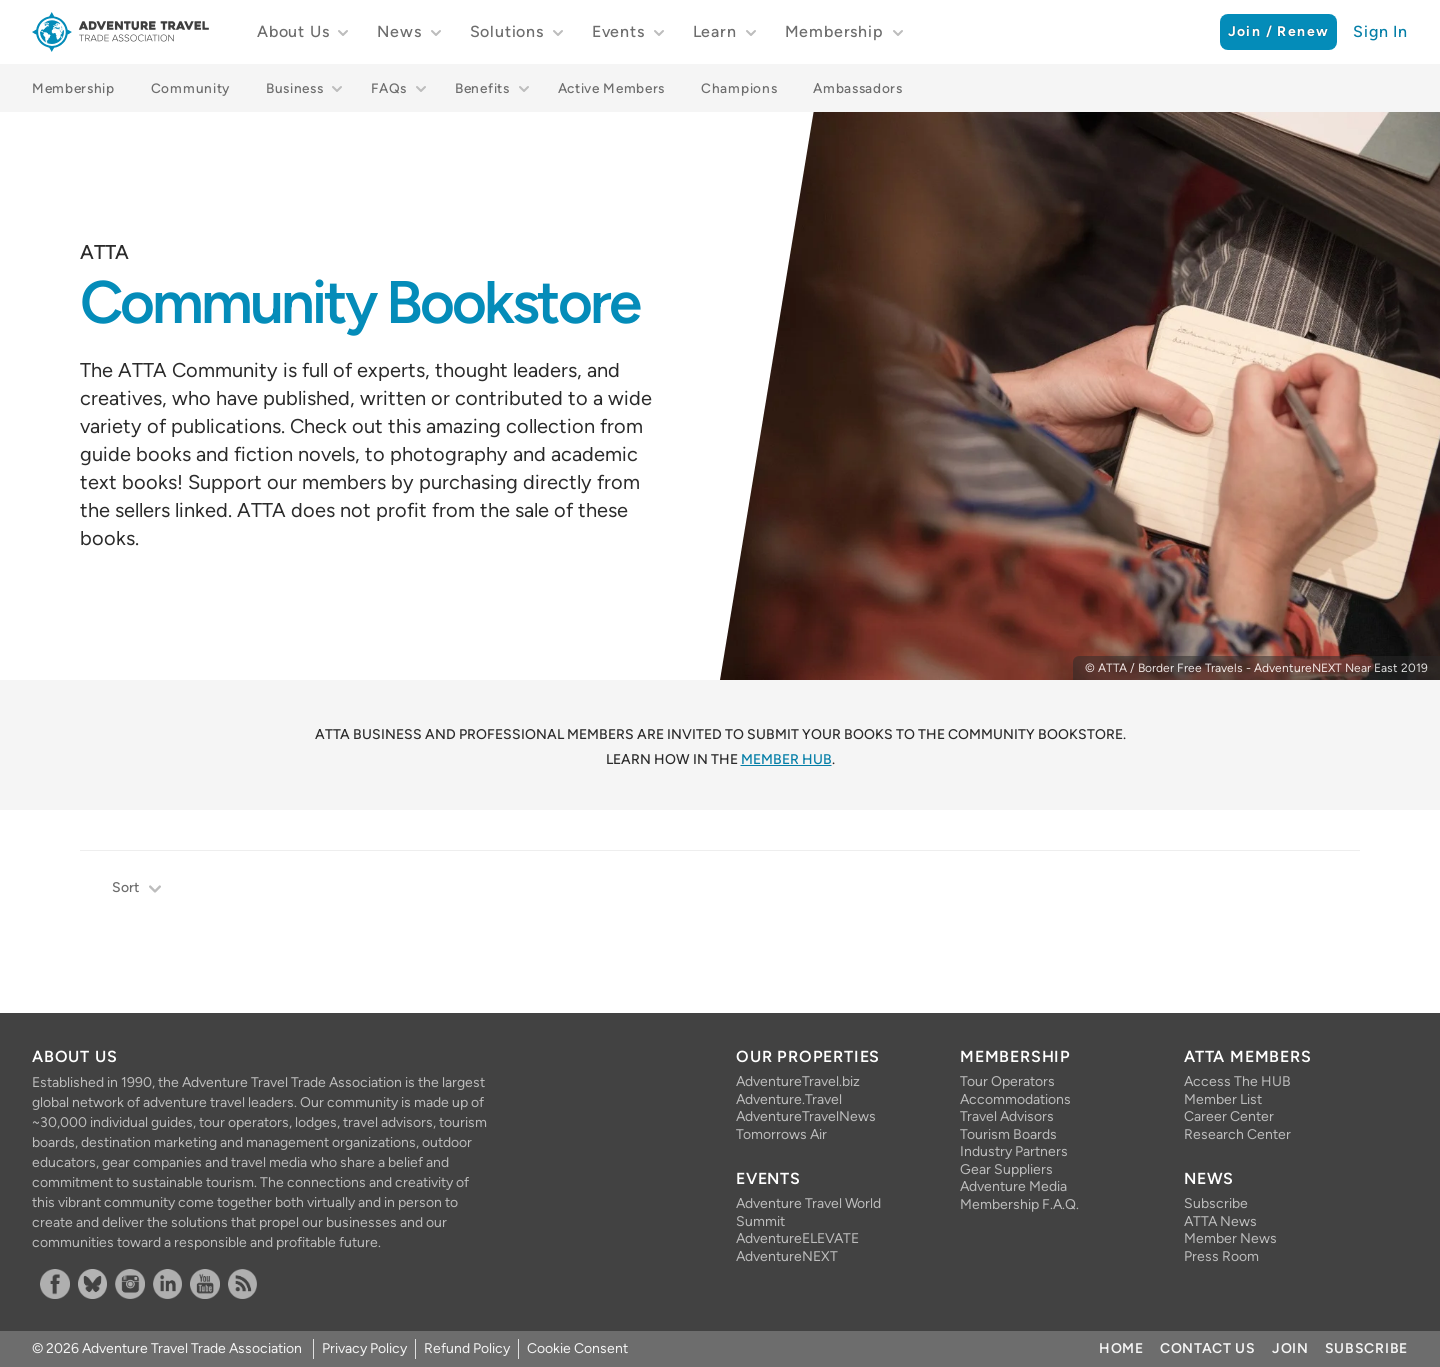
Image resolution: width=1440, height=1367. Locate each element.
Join (1290, 1348)
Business (294, 88)
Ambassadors (857, 88)
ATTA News (1220, 1221)
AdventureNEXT (787, 1256)
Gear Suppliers (1006, 1169)
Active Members (612, 88)
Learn (715, 31)
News (399, 31)
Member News (1230, 1238)
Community (190, 88)
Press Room (1221, 1256)
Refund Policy (467, 1348)
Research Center (1237, 1134)
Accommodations (1015, 1099)
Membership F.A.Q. (1019, 1204)
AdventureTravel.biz (798, 1081)
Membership (834, 31)
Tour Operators (1007, 1081)
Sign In (1380, 31)
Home (1121, 1348)
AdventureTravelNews (806, 1116)
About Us (293, 31)
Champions (739, 88)
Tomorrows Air (781, 1134)
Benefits (482, 88)
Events (618, 31)
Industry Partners (1014, 1151)
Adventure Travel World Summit (808, 1212)
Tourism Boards (1008, 1134)
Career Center (1229, 1116)
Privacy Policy (364, 1348)
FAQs (389, 88)
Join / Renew (1279, 31)
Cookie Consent (577, 1348)
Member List (1223, 1099)
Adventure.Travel (789, 1099)
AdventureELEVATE (797, 1238)
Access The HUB (1237, 1081)
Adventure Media (1013, 1186)
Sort (137, 889)
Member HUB (786, 759)
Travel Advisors (1007, 1116)
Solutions (507, 31)
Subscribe (1216, 1203)
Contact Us (1208, 1348)
